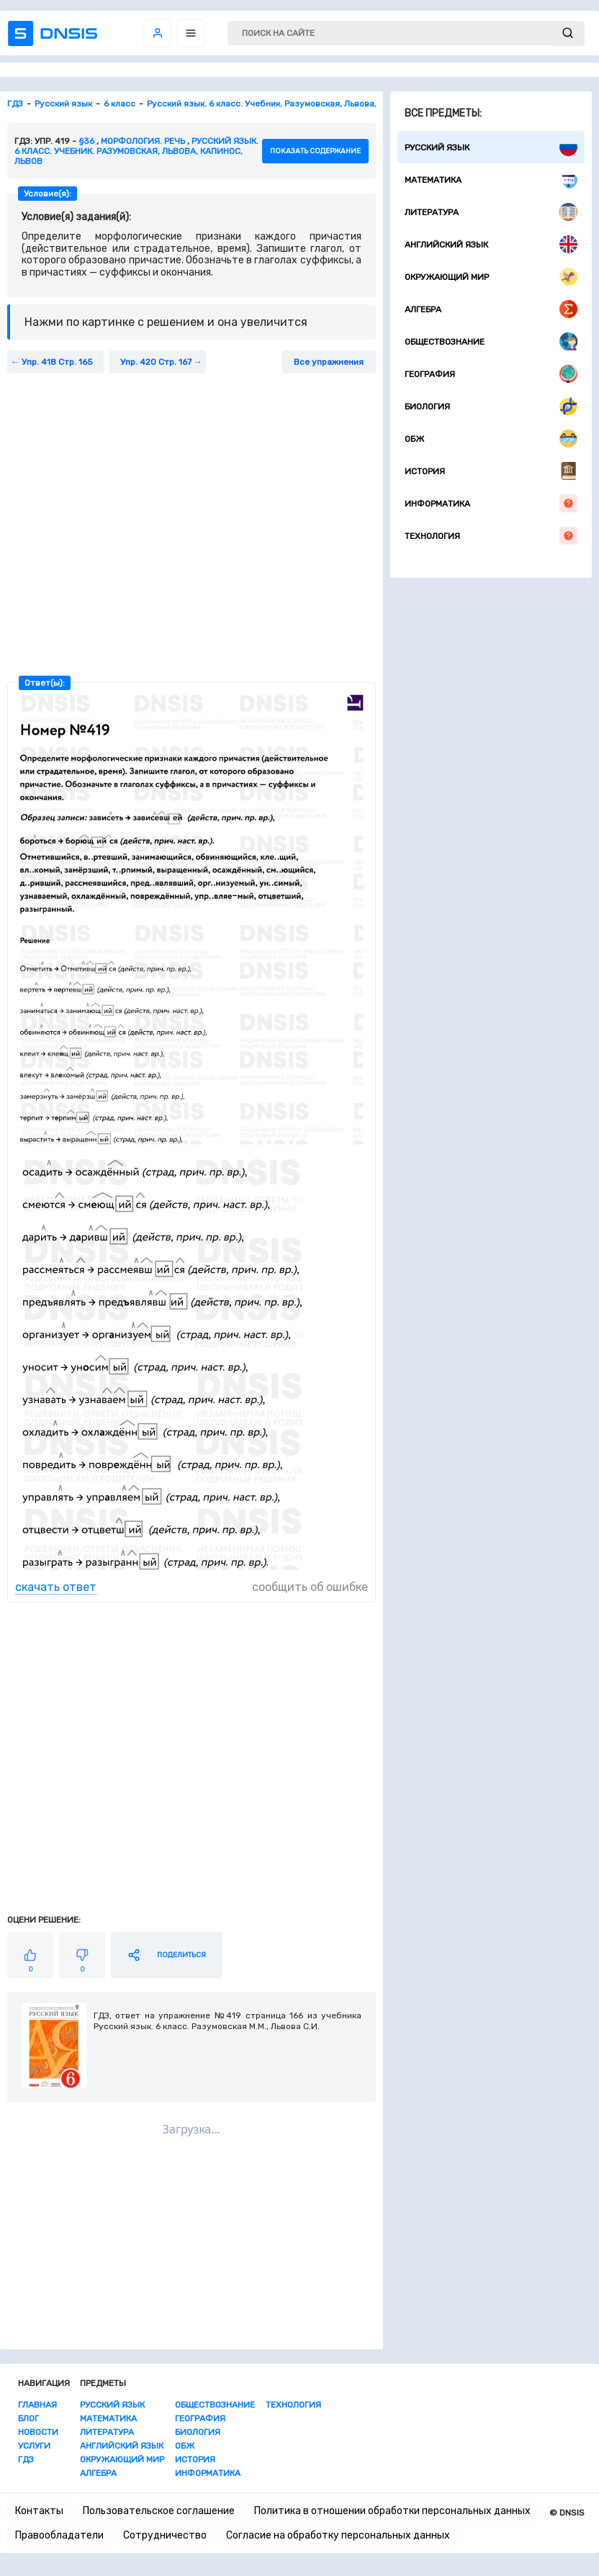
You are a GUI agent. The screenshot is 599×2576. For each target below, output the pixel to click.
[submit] (568, 33)
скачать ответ (55, 1587)
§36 (86, 141)
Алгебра (491, 309)
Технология (491, 536)
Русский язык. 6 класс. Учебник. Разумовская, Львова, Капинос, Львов (136, 151)
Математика (491, 180)
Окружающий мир (491, 277)
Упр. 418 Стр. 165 (57, 362)
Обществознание (491, 341)
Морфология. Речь (143, 141)
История (491, 471)
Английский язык (491, 244)
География (491, 374)
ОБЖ (491, 439)
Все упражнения (329, 362)
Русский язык (491, 147)
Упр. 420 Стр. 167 (156, 362)
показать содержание (315, 151)
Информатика (491, 503)
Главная (37, 2405)
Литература (491, 212)
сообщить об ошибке (310, 1587)
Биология (491, 406)
